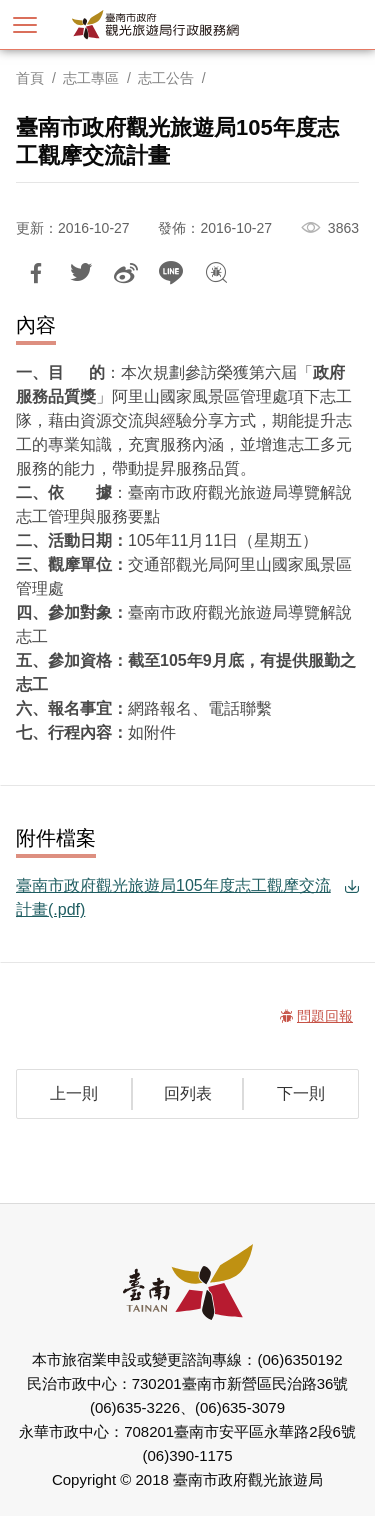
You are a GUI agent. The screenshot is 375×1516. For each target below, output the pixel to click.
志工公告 (166, 78)
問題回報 (216, 273)
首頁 (30, 78)
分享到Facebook (36, 273)
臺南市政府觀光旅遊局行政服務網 (187, 24)
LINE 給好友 (171, 273)
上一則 (74, 1093)
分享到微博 (126, 273)
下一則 (301, 1093)
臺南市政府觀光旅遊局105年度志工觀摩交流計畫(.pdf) (173, 897)
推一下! (81, 273)
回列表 (188, 1093)
